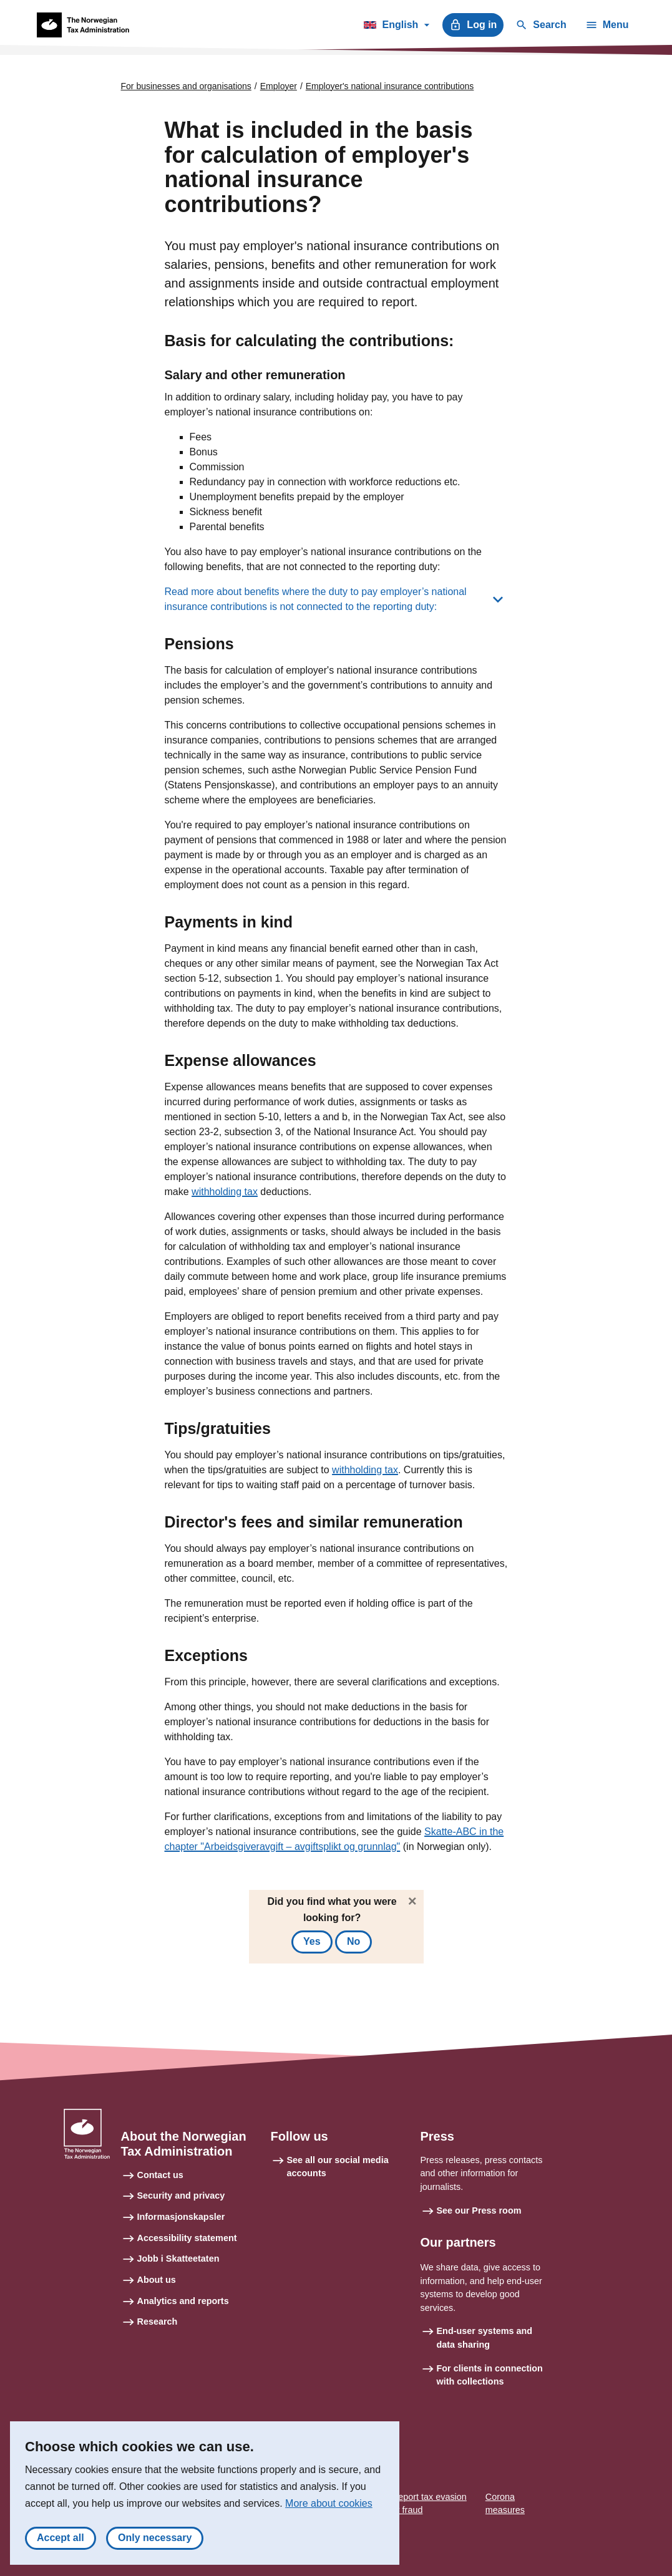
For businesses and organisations (186, 86)
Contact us (160, 2175)
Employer (278, 86)
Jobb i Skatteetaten (178, 2259)
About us (156, 2280)
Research (157, 2322)
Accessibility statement (187, 2238)
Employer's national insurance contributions (390, 86)
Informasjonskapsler (181, 2217)
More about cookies (329, 2503)
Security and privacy (181, 2196)
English (396, 26)
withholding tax (225, 1191)
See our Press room (479, 2210)
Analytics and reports (183, 2301)
